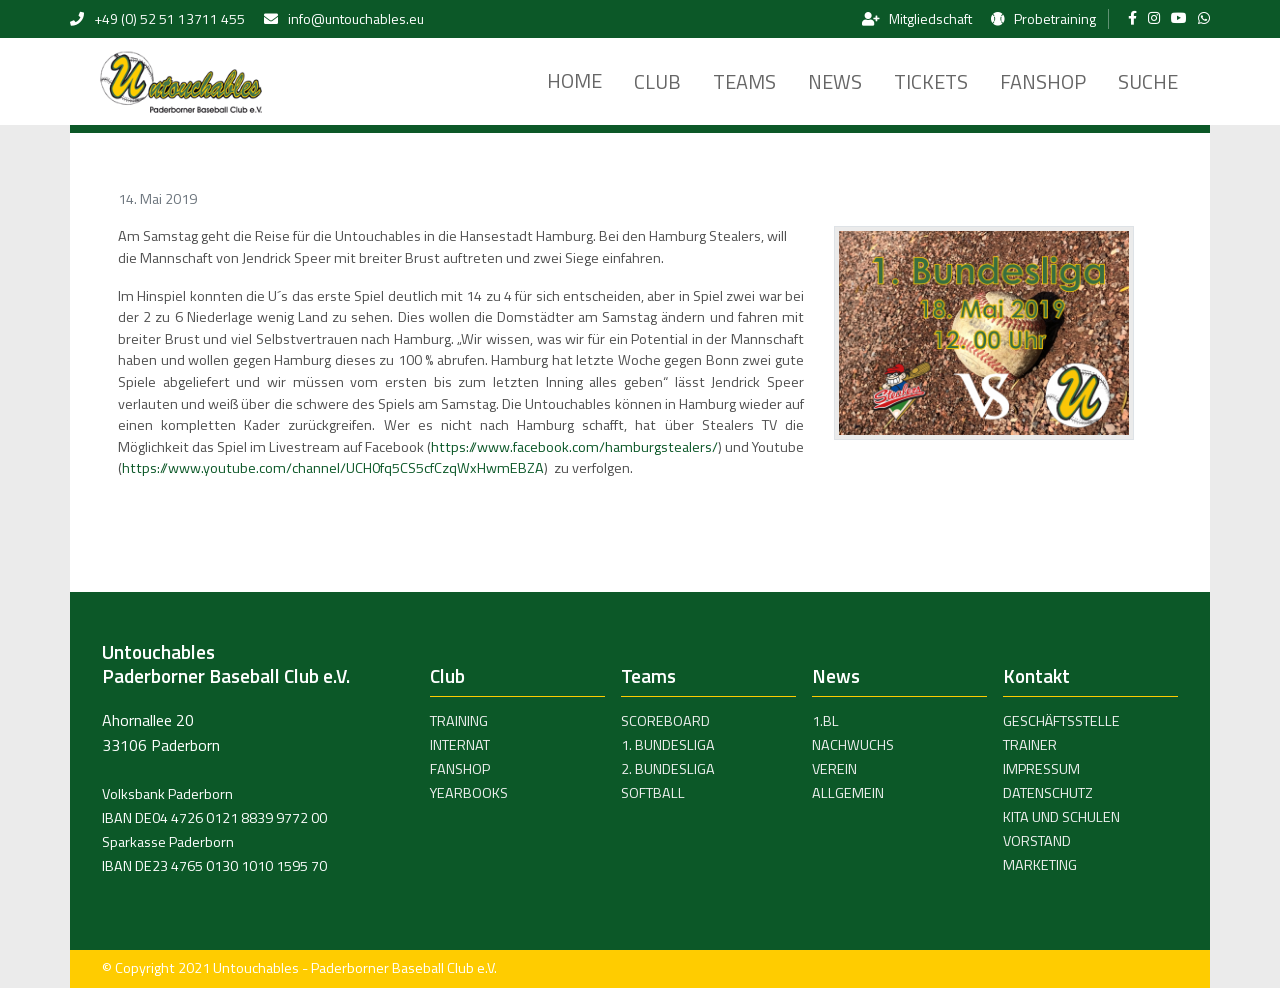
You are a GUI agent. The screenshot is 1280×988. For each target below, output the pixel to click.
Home (574, 80)
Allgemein (848, 793)
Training (459, 721)
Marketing (1040, 865)
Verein (834, 769)
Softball (653, 793)
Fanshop (1043, 81)
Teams (744, 81)
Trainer (1030, 745)
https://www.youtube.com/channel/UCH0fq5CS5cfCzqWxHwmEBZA (333, 468)
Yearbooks (469, 793)
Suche (1148, 81)
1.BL (825, 721)
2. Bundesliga (668, 769)
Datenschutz (1048, 793)
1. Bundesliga (668, 745)
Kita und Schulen (1061, 817)
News (835, 81)
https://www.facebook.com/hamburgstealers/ (574, 447)
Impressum (1041, 769)
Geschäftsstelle (1061, 721)
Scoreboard (665, 721)
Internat (460, 745)
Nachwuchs (853, 745)
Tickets (931, 81)
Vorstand (1037, 841)
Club (657, 81)
